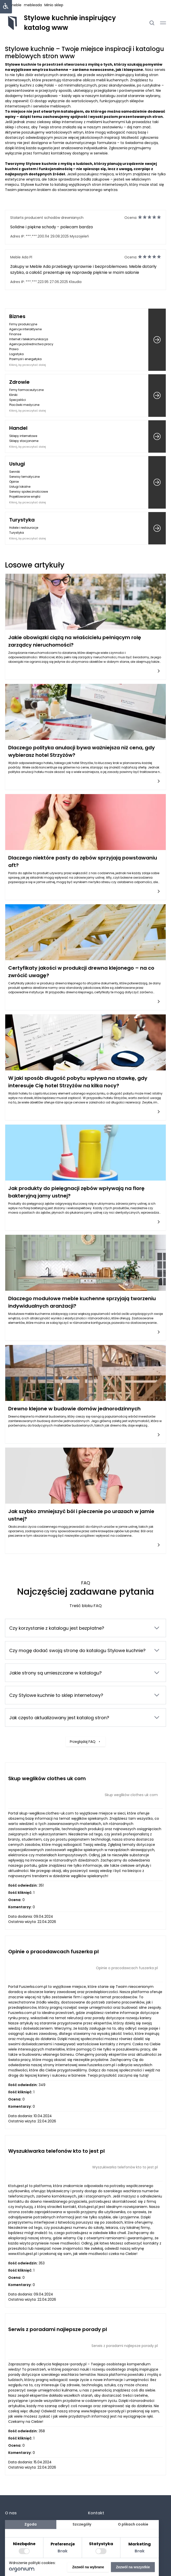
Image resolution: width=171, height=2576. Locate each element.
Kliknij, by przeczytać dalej (27, 365)
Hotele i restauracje (23, 527)
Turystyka (22, 519)
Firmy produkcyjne (23, 324)
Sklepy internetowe (23, 436)
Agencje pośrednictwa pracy (31, 344)
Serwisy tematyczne (24, 477)
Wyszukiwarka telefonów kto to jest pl (56, 2150)
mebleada (33, 4)
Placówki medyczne (24, 405)
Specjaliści (17, 400)
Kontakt (96, 2513)
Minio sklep (53, 4)
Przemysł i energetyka (25, 359)
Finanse (15, 334)
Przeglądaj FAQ (85, 1711)
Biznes (17, 316)
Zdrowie (19, 382)
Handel (18, 428)
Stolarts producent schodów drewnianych (47, 217)
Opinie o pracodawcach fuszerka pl (53, 1951)
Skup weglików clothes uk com (47, 1778)
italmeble (13, 4)
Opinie (14, 481)
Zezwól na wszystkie (133, 2567)
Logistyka (16, 354)
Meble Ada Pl (21, 257)
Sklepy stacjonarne (23, 441)
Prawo (13, 349)
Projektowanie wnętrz (24, 496)
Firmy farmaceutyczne (26, 390)
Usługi (17, 463)
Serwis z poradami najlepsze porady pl (57, 2329)
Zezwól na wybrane (88, 2567)
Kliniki (13, 395)
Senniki (14, 472)
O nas (11, 2513)
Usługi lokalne (19, 486)
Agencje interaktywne (25, 329)
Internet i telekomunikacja (28, 339)
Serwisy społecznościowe (28, 491)
